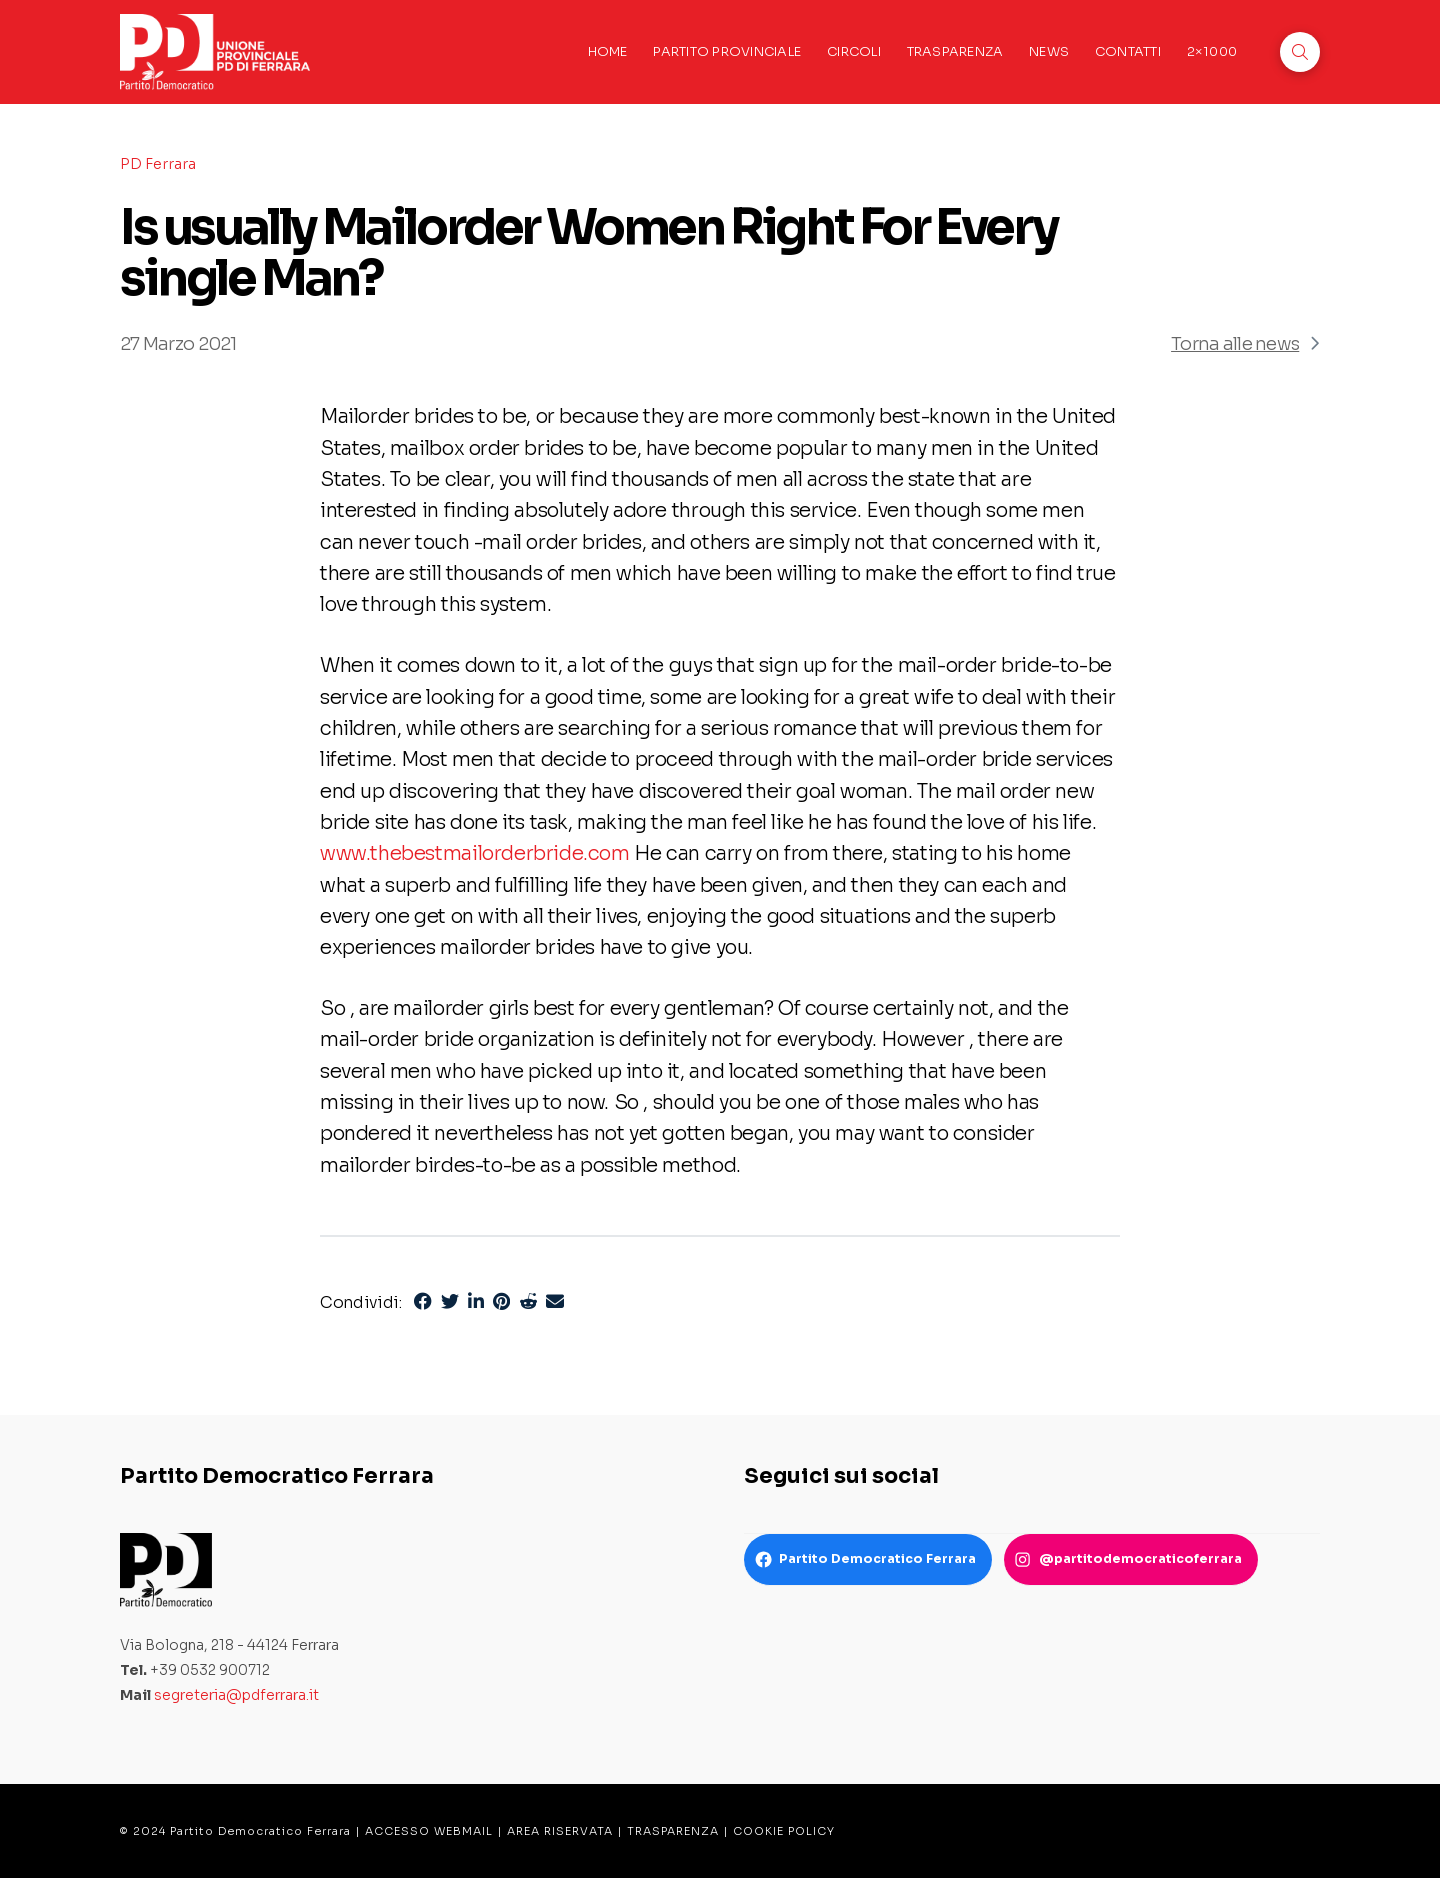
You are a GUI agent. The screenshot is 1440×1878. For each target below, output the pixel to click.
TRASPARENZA (673, 1831)
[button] (1300, 52)
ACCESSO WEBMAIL (429, 1831)
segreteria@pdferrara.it (236, 1695)
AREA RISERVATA (560, 1831)
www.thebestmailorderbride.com (475, 853)
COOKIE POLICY (784, 1831)
